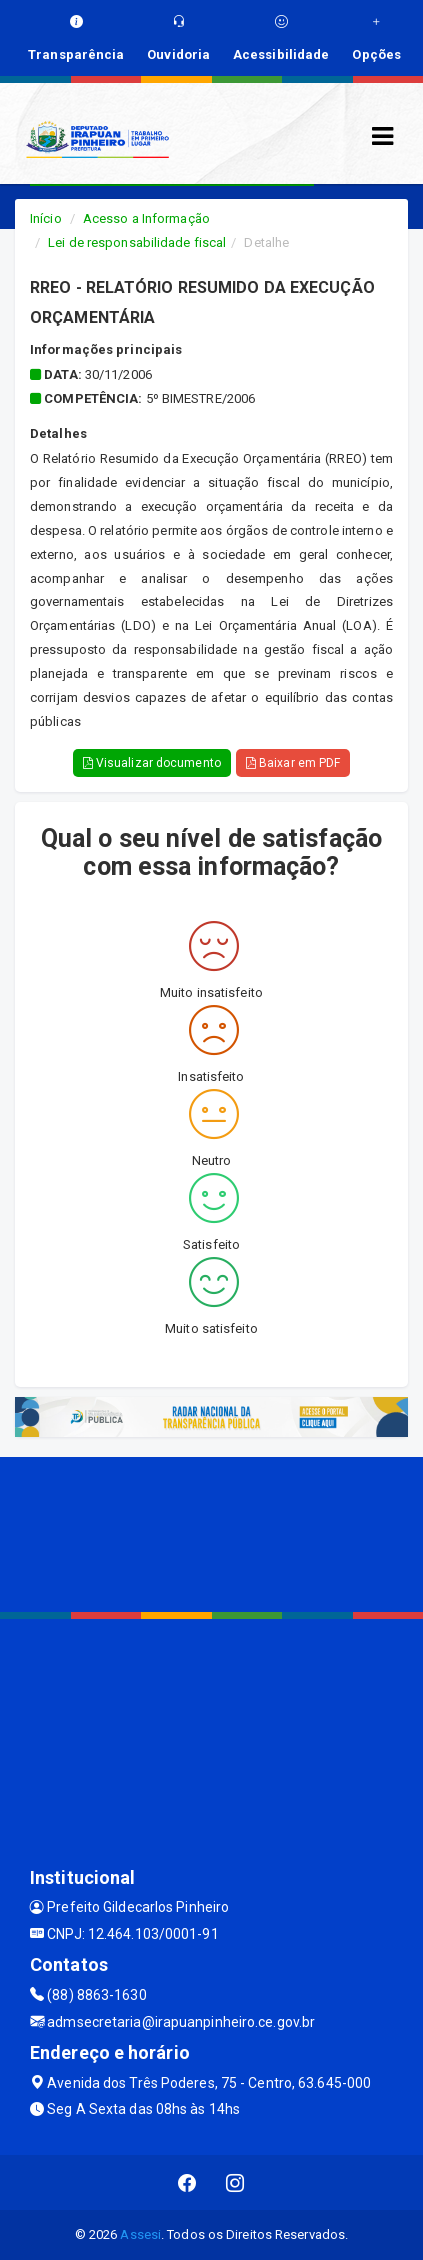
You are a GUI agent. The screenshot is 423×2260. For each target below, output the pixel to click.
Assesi (140, 2234)
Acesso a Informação (146, 218)
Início (46, 218)
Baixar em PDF (293, 763)
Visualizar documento (152, 763)
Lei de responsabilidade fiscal (137, 242)
